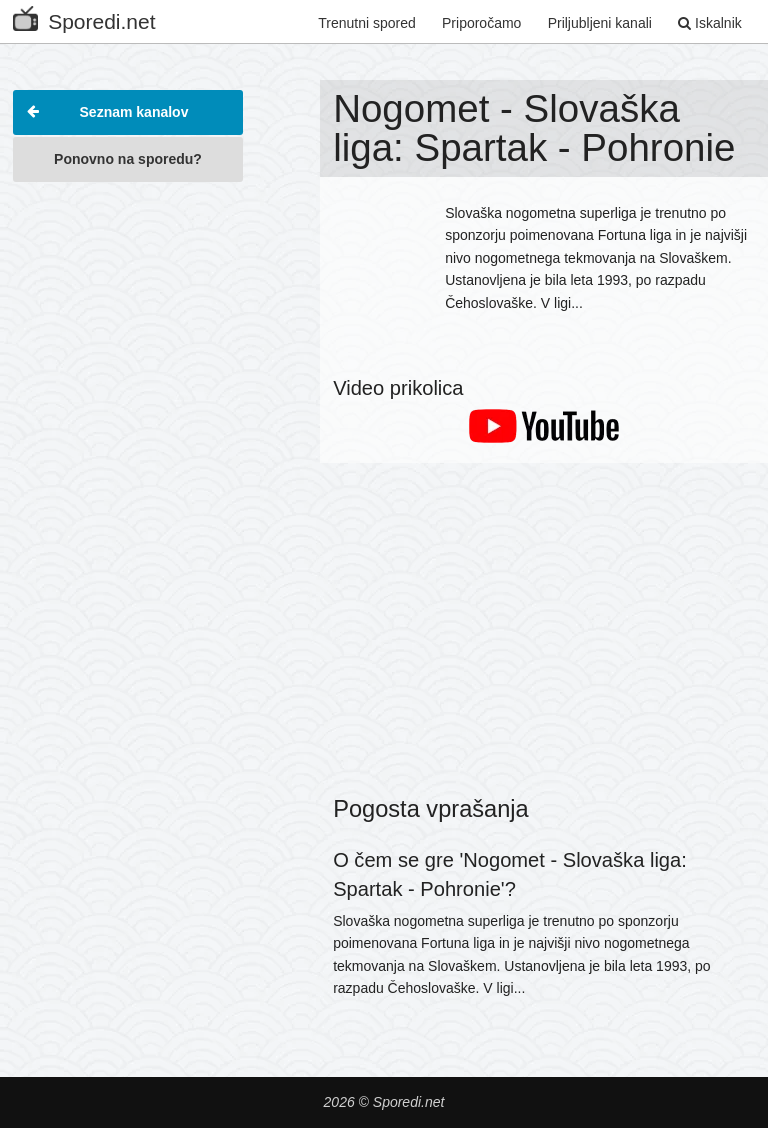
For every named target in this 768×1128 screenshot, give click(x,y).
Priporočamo (481, 23)
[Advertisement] (128, 294)
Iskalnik (710, 23)
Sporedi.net (84, 17)
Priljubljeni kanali (600, 23)
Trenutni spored (367, 23)
